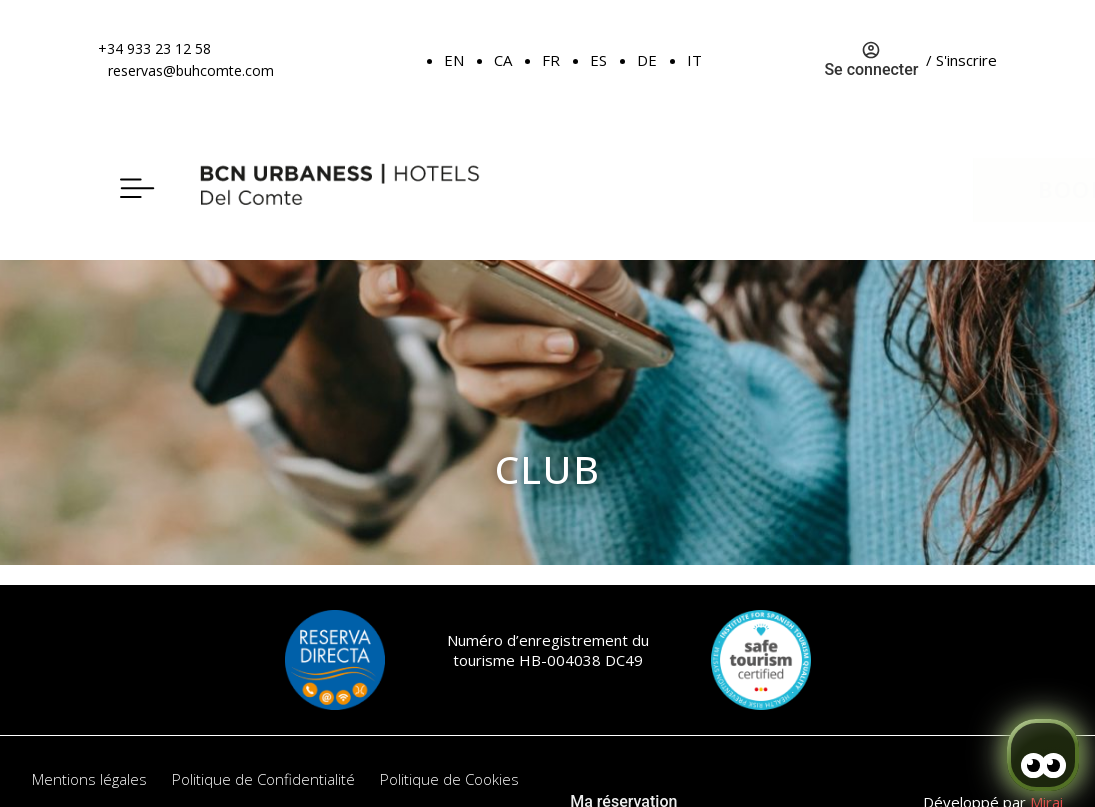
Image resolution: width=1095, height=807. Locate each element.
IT (694, 60)
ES (598, 60)
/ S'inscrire (961, 60)
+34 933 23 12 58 (154, 48)
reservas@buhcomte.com (191, 70)
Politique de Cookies (449, 779)
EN (454, 60)
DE (647, 60)
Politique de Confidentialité (263, 779)
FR (551, 60)
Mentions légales (89, 779)
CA (503, 60)
